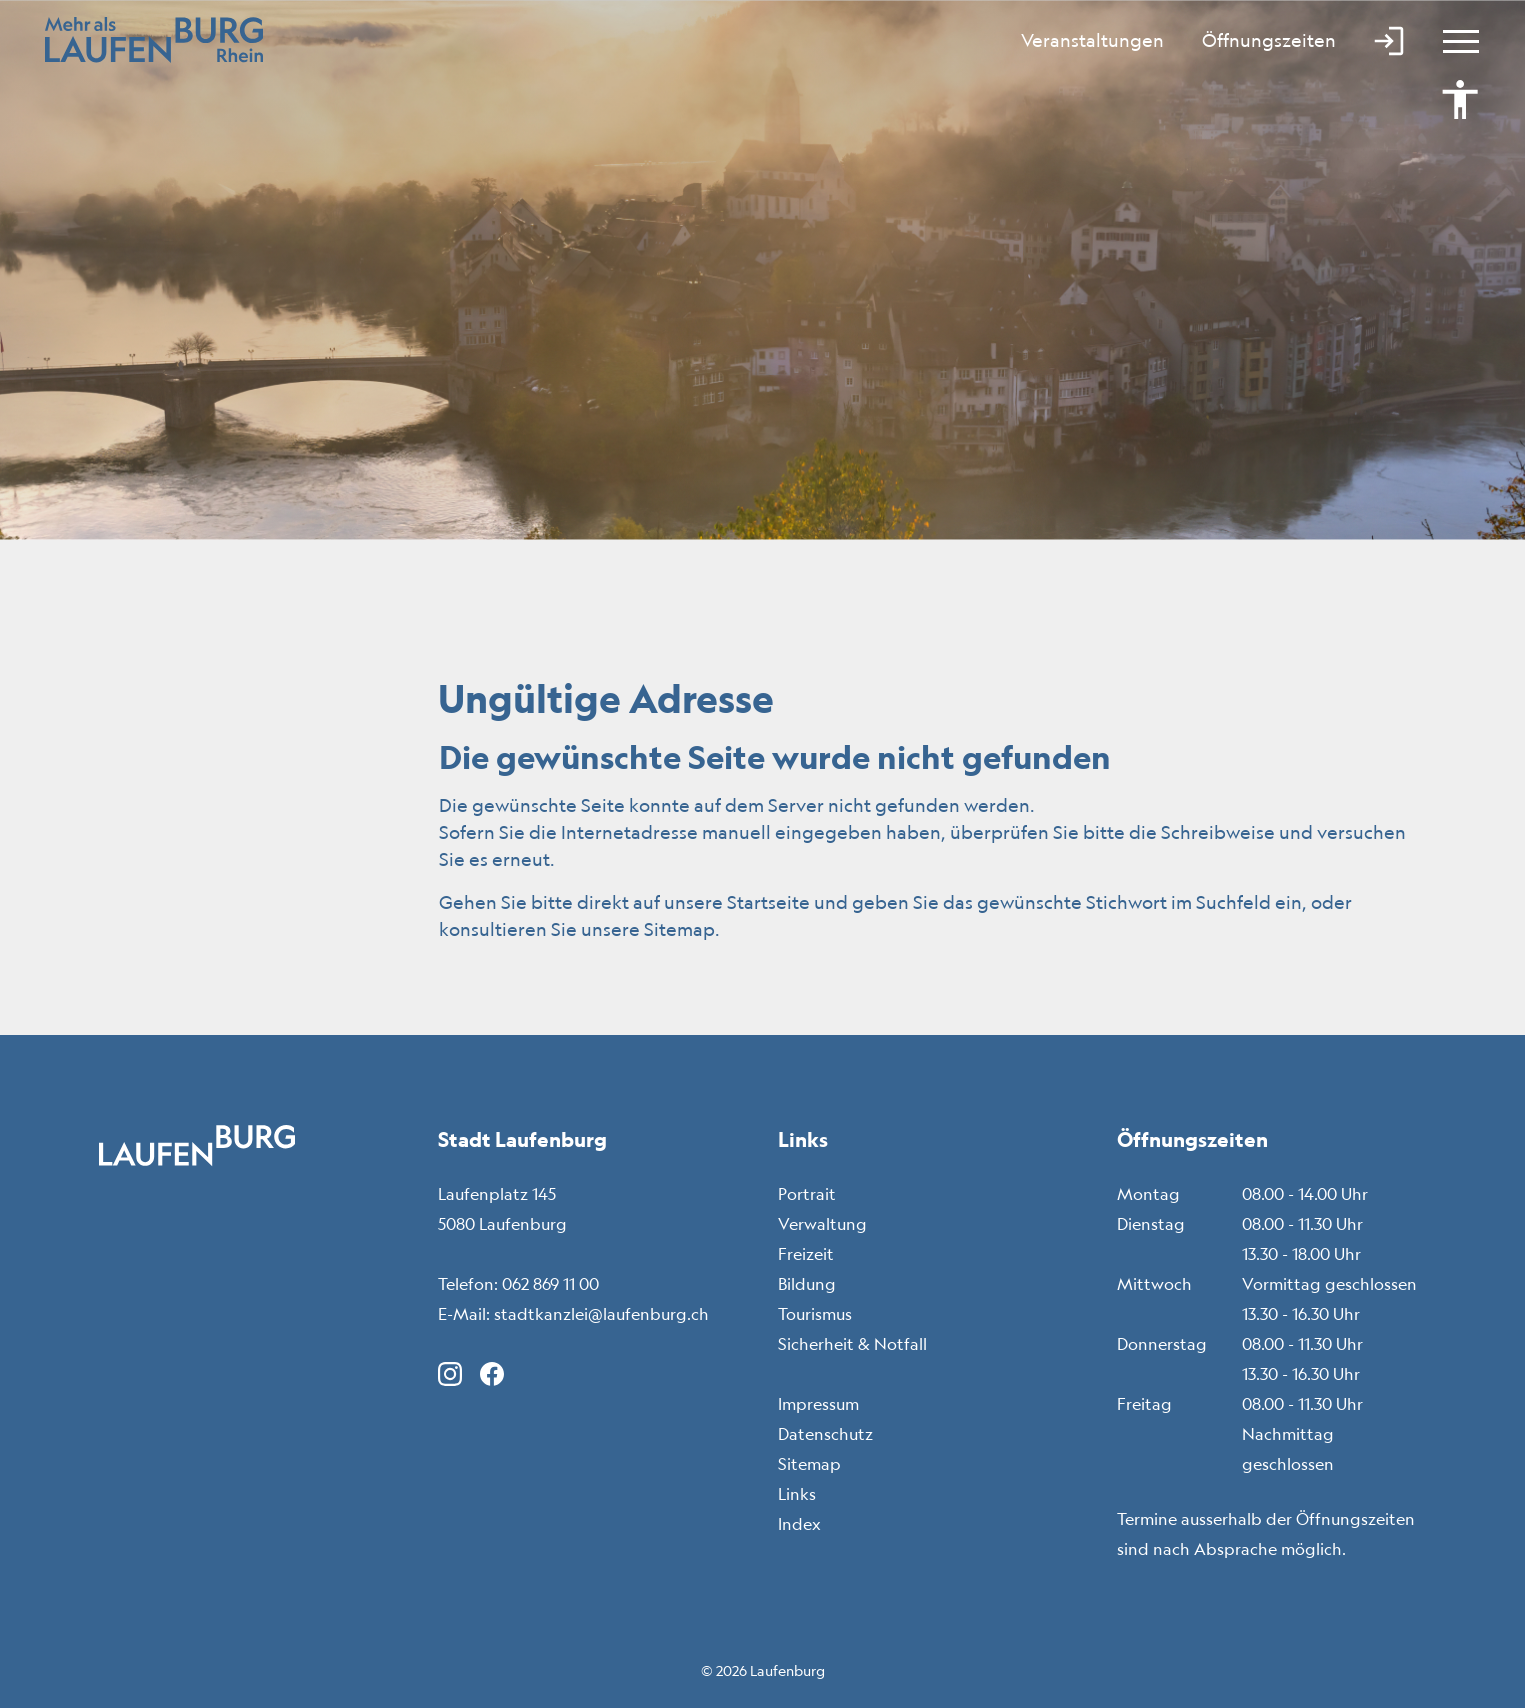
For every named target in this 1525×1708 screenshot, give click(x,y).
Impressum (818, 1404)
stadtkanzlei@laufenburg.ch (601, 1314)
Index (799, 1524)
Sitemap (809, 1464)
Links (797, 1494)
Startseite (768, 902)
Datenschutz (825, 1434)
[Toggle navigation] (1452, 40)
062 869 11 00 (550, 1284)
